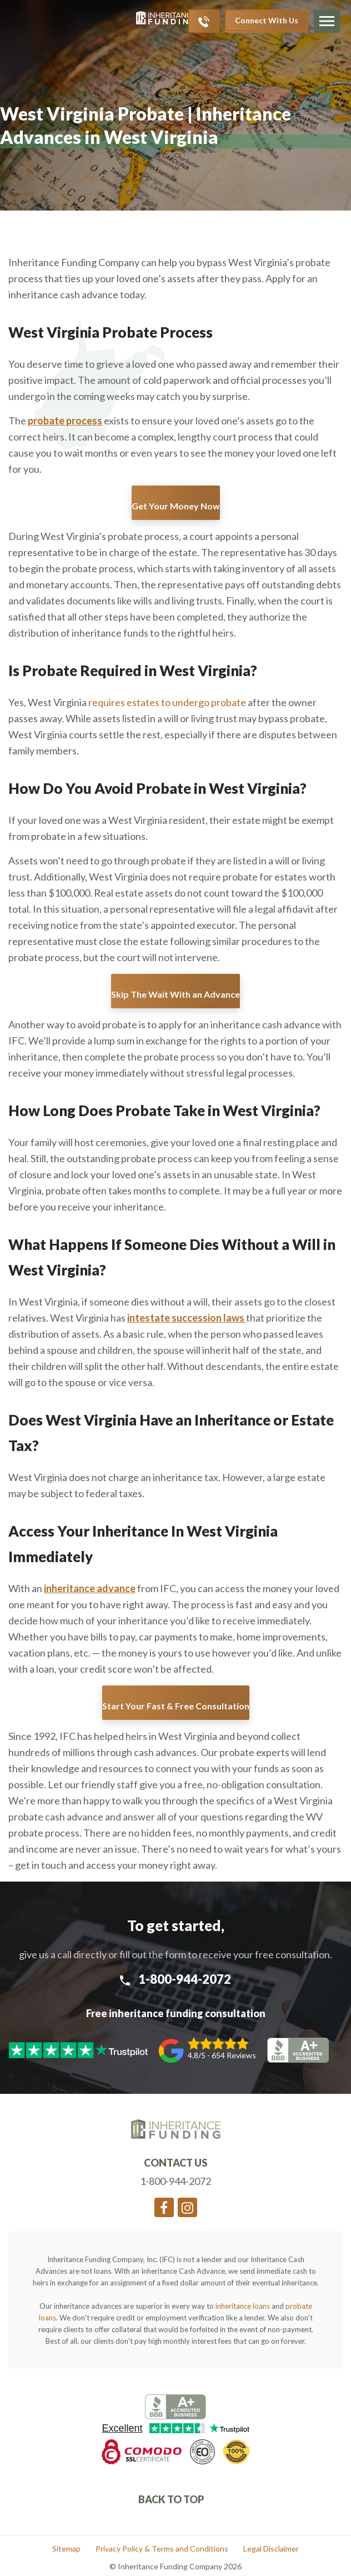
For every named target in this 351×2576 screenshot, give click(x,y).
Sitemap (66, 2548)
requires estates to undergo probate (167, 702)
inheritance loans (242, 2306)
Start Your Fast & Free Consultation (175, 1705)
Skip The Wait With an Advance (175, 994)
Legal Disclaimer (271, 2548)
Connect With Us (266, 20)
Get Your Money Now (176, 506)
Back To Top (171, 2499)
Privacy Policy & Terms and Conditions (162, 2548)
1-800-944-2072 (175, 1979)
